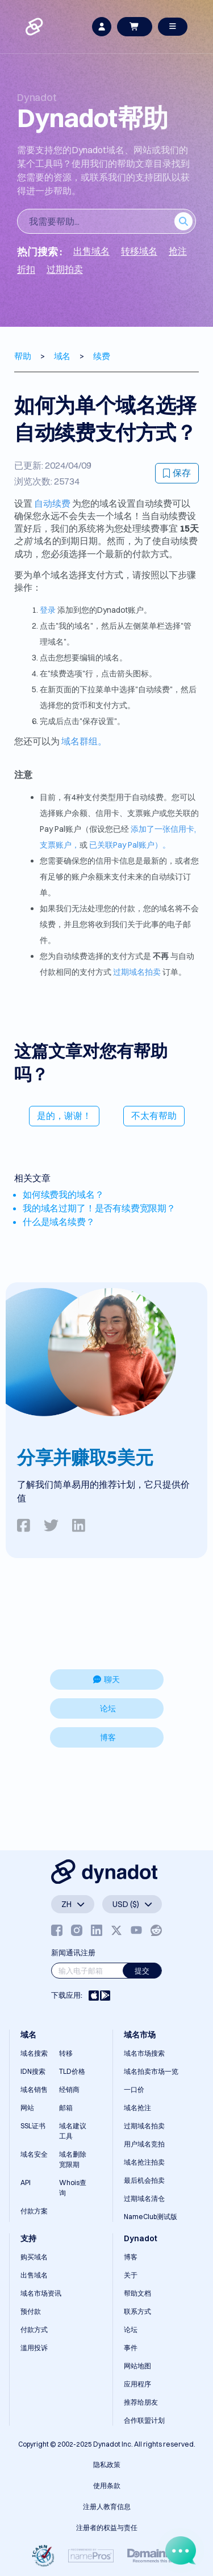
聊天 (106, 1679)
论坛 (108, 1708)
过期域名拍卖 (137, 972)
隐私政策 (106, 2464)
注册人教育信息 (107, 2506)
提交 (142, 1970)
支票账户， (60, 845)
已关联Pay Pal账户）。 (129, 845)
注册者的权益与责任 (106, 2527)
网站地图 (137, 2366)
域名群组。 (84, 741)
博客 (108, 1737)
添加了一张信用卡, (163, 829)
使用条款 (106, 2485)
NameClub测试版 (150, 2216)
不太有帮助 (154, 1115)
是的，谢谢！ (64, 1115)
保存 (177, 472)
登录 (48, 610)
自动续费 (52, 503)
